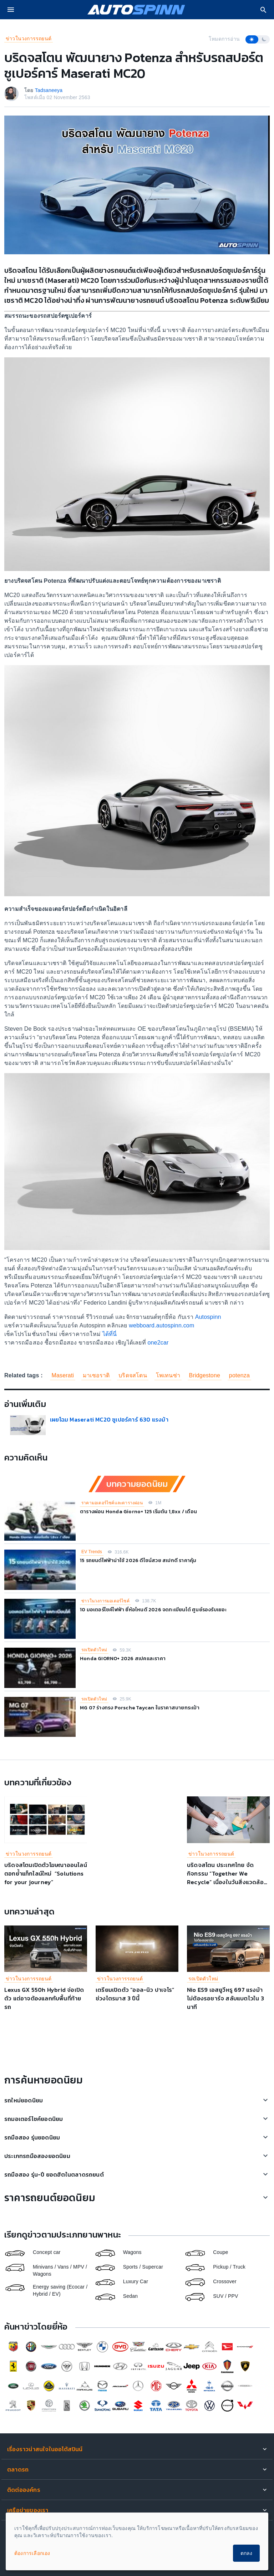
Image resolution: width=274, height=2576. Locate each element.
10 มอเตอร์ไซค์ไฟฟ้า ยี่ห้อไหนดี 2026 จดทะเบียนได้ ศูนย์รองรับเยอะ (153, 1609)
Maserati (62, 1375)
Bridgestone (204, 1375)
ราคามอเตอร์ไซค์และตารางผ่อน (112, 1502)
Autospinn (208, 1317)
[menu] (10, 9)
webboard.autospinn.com (161, 1325)
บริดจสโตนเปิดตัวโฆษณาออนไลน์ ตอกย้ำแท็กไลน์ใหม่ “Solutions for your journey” (45, 1873)
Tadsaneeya (49, 90)
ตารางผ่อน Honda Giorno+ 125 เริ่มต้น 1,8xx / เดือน (138, 1511)
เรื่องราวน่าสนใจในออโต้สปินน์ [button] (45, 2449)
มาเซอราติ (96, 1375)
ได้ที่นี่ (109, 1334)
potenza (239, 1375)
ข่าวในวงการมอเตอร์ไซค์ (105, 1600)
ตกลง (246, 2553)
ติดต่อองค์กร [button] (23, 2489)
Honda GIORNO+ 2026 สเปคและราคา (123, 1658)
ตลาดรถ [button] (18, 2469)
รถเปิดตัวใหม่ (94, 1649)
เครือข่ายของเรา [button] (28, 2510)
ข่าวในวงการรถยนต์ (28, 38)
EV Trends (91, 1551)
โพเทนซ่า (168, 1375)
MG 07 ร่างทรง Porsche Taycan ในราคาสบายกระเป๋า (139, 1708)
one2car (157, 1343)
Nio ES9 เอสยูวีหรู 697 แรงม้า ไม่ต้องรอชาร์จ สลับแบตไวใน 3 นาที (225, 1998)
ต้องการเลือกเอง (32, 2553)
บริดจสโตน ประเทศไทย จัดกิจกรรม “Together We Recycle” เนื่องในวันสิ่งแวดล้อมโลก (227, 1878)
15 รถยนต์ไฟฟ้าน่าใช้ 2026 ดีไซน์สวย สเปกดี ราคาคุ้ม (138, 1560)
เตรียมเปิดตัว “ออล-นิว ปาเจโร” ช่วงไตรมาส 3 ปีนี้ (135, 1994)
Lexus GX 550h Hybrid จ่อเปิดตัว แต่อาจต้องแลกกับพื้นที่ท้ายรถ (44, 1998)
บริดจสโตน (132, 1375)
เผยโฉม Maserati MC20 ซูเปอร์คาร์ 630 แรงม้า (110, 1419)
